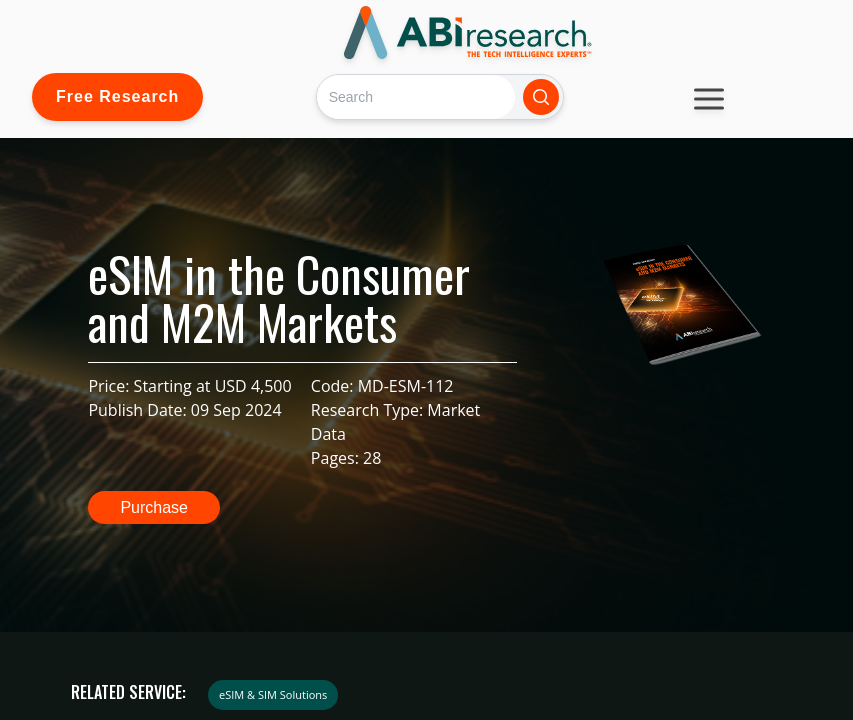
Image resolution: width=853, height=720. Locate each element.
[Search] (415, 96)
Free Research (117, 96)
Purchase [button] (154, 507)
